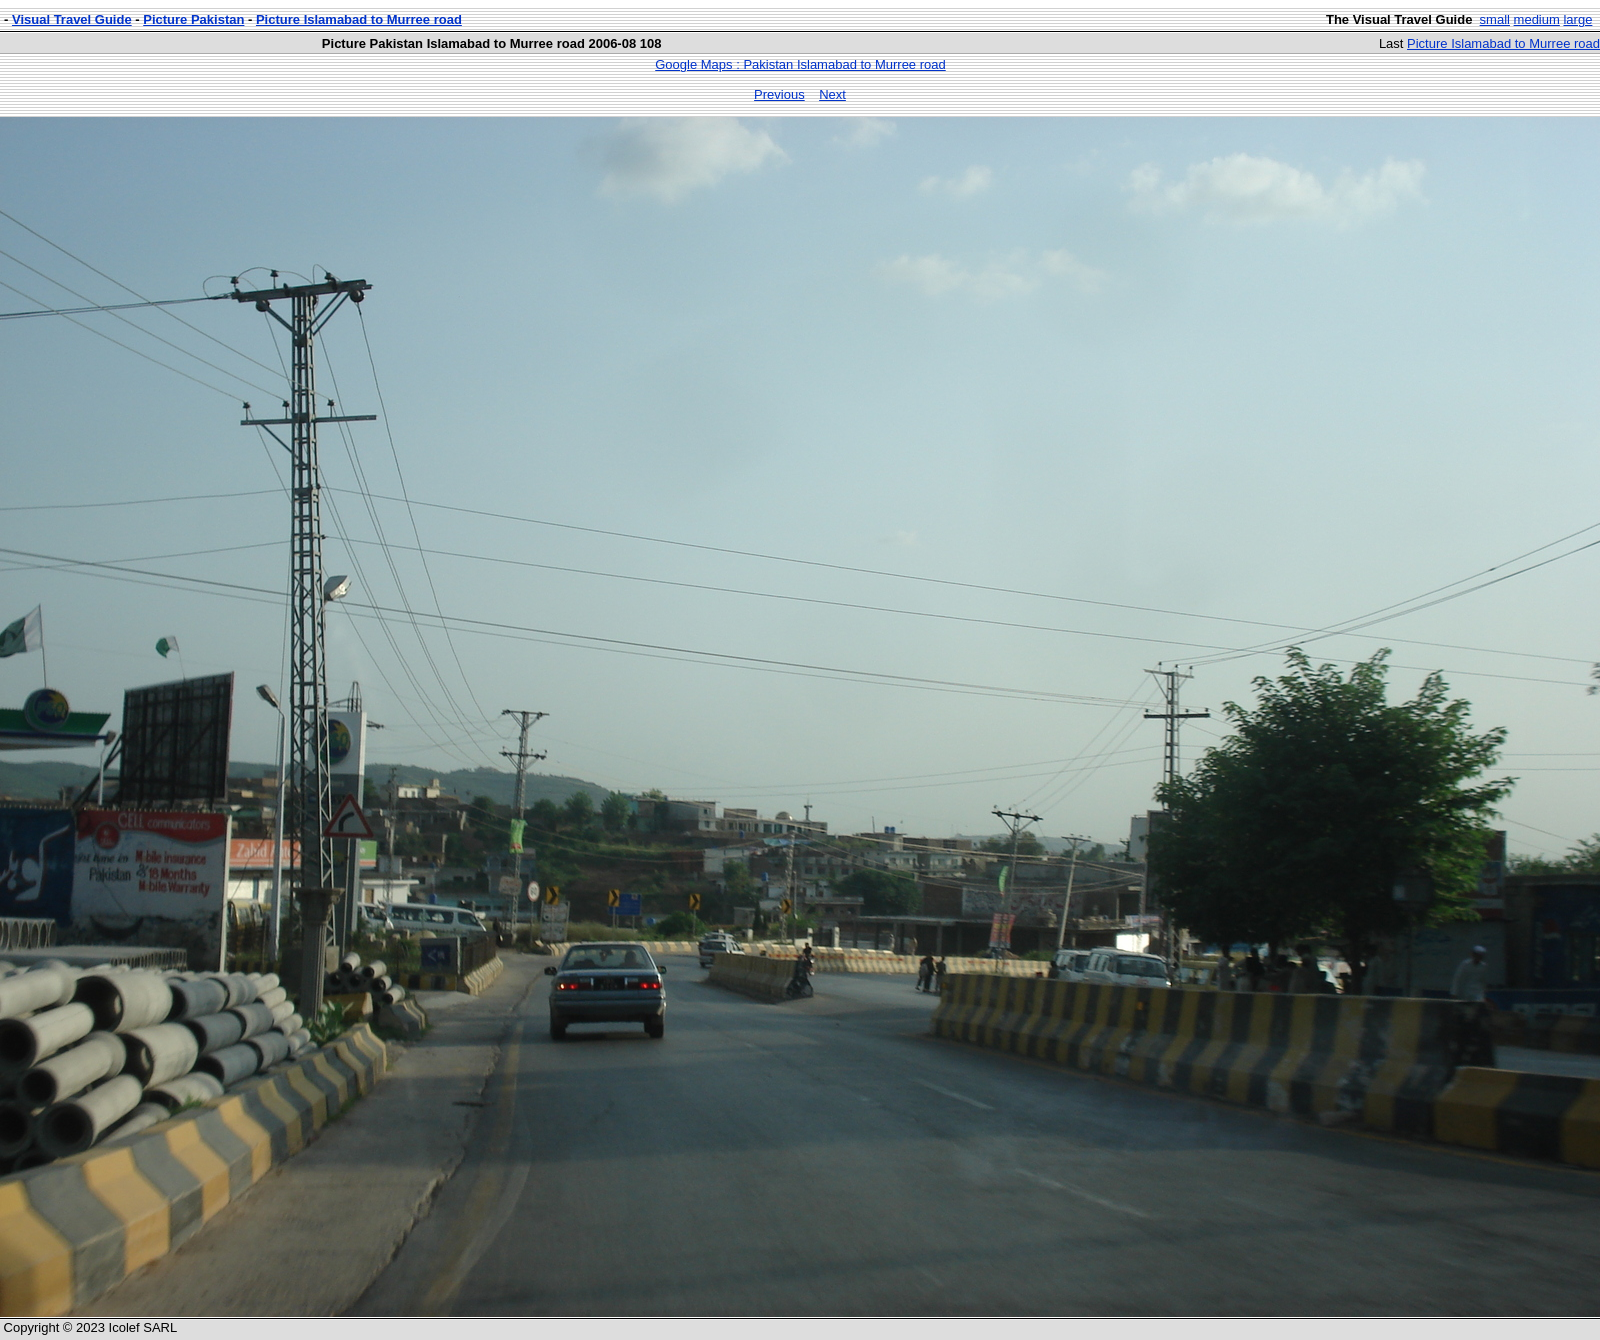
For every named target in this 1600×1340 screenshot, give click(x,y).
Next (832, 94)
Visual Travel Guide (72, 19)
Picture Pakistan (193, 19)
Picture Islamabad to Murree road (359, 19)
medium (1537, 19)
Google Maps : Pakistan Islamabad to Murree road (800, 64)
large (1577, 19)
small (1495, 19)
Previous (779, 94)
